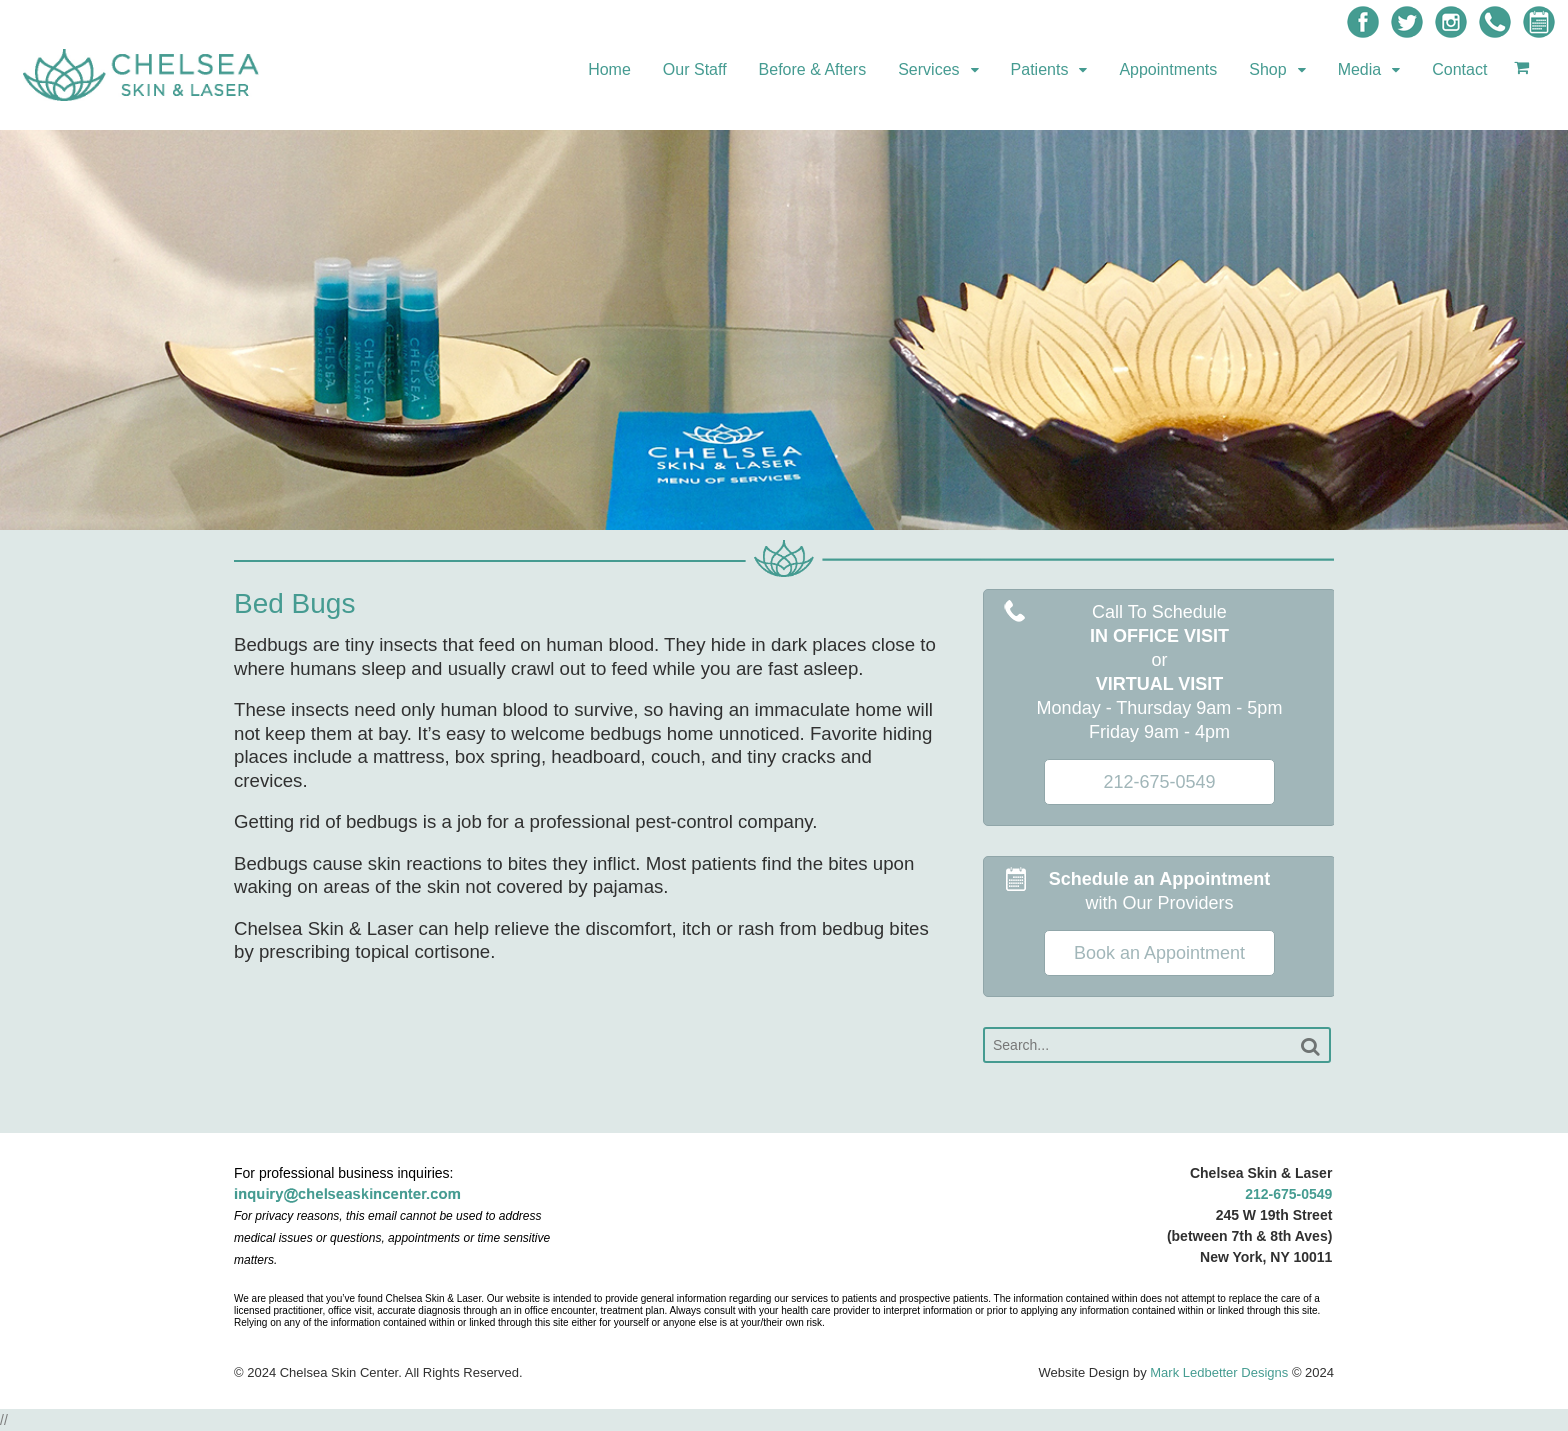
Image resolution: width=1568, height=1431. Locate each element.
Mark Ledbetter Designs (1219, 1372)
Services (928, 69)
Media (1360, 69)
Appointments (1168, 69)
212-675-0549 (1288, 1194)
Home (609, 69)
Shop (1267, 69)
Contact (1459, 69)
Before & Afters (813, 69)
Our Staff (695, 69)
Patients (1040, 69)
